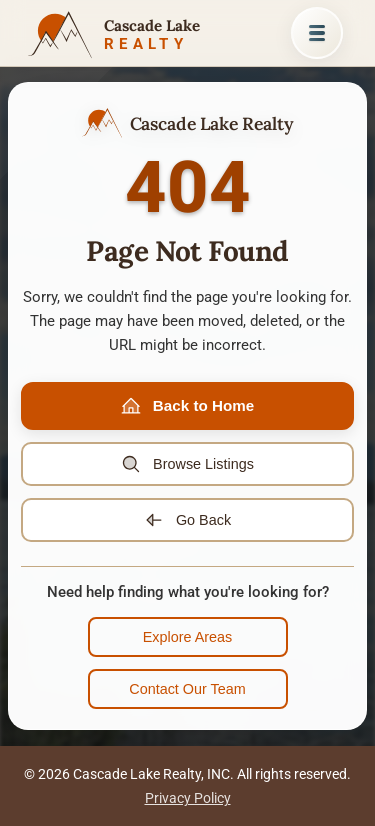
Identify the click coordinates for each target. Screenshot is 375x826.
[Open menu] (317, 33)
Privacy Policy (188, 798)
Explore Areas (188, 637)
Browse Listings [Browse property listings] (187, 464)
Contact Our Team (187, 689)
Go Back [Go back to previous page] (187, 520)
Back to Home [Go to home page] (187, 406)
